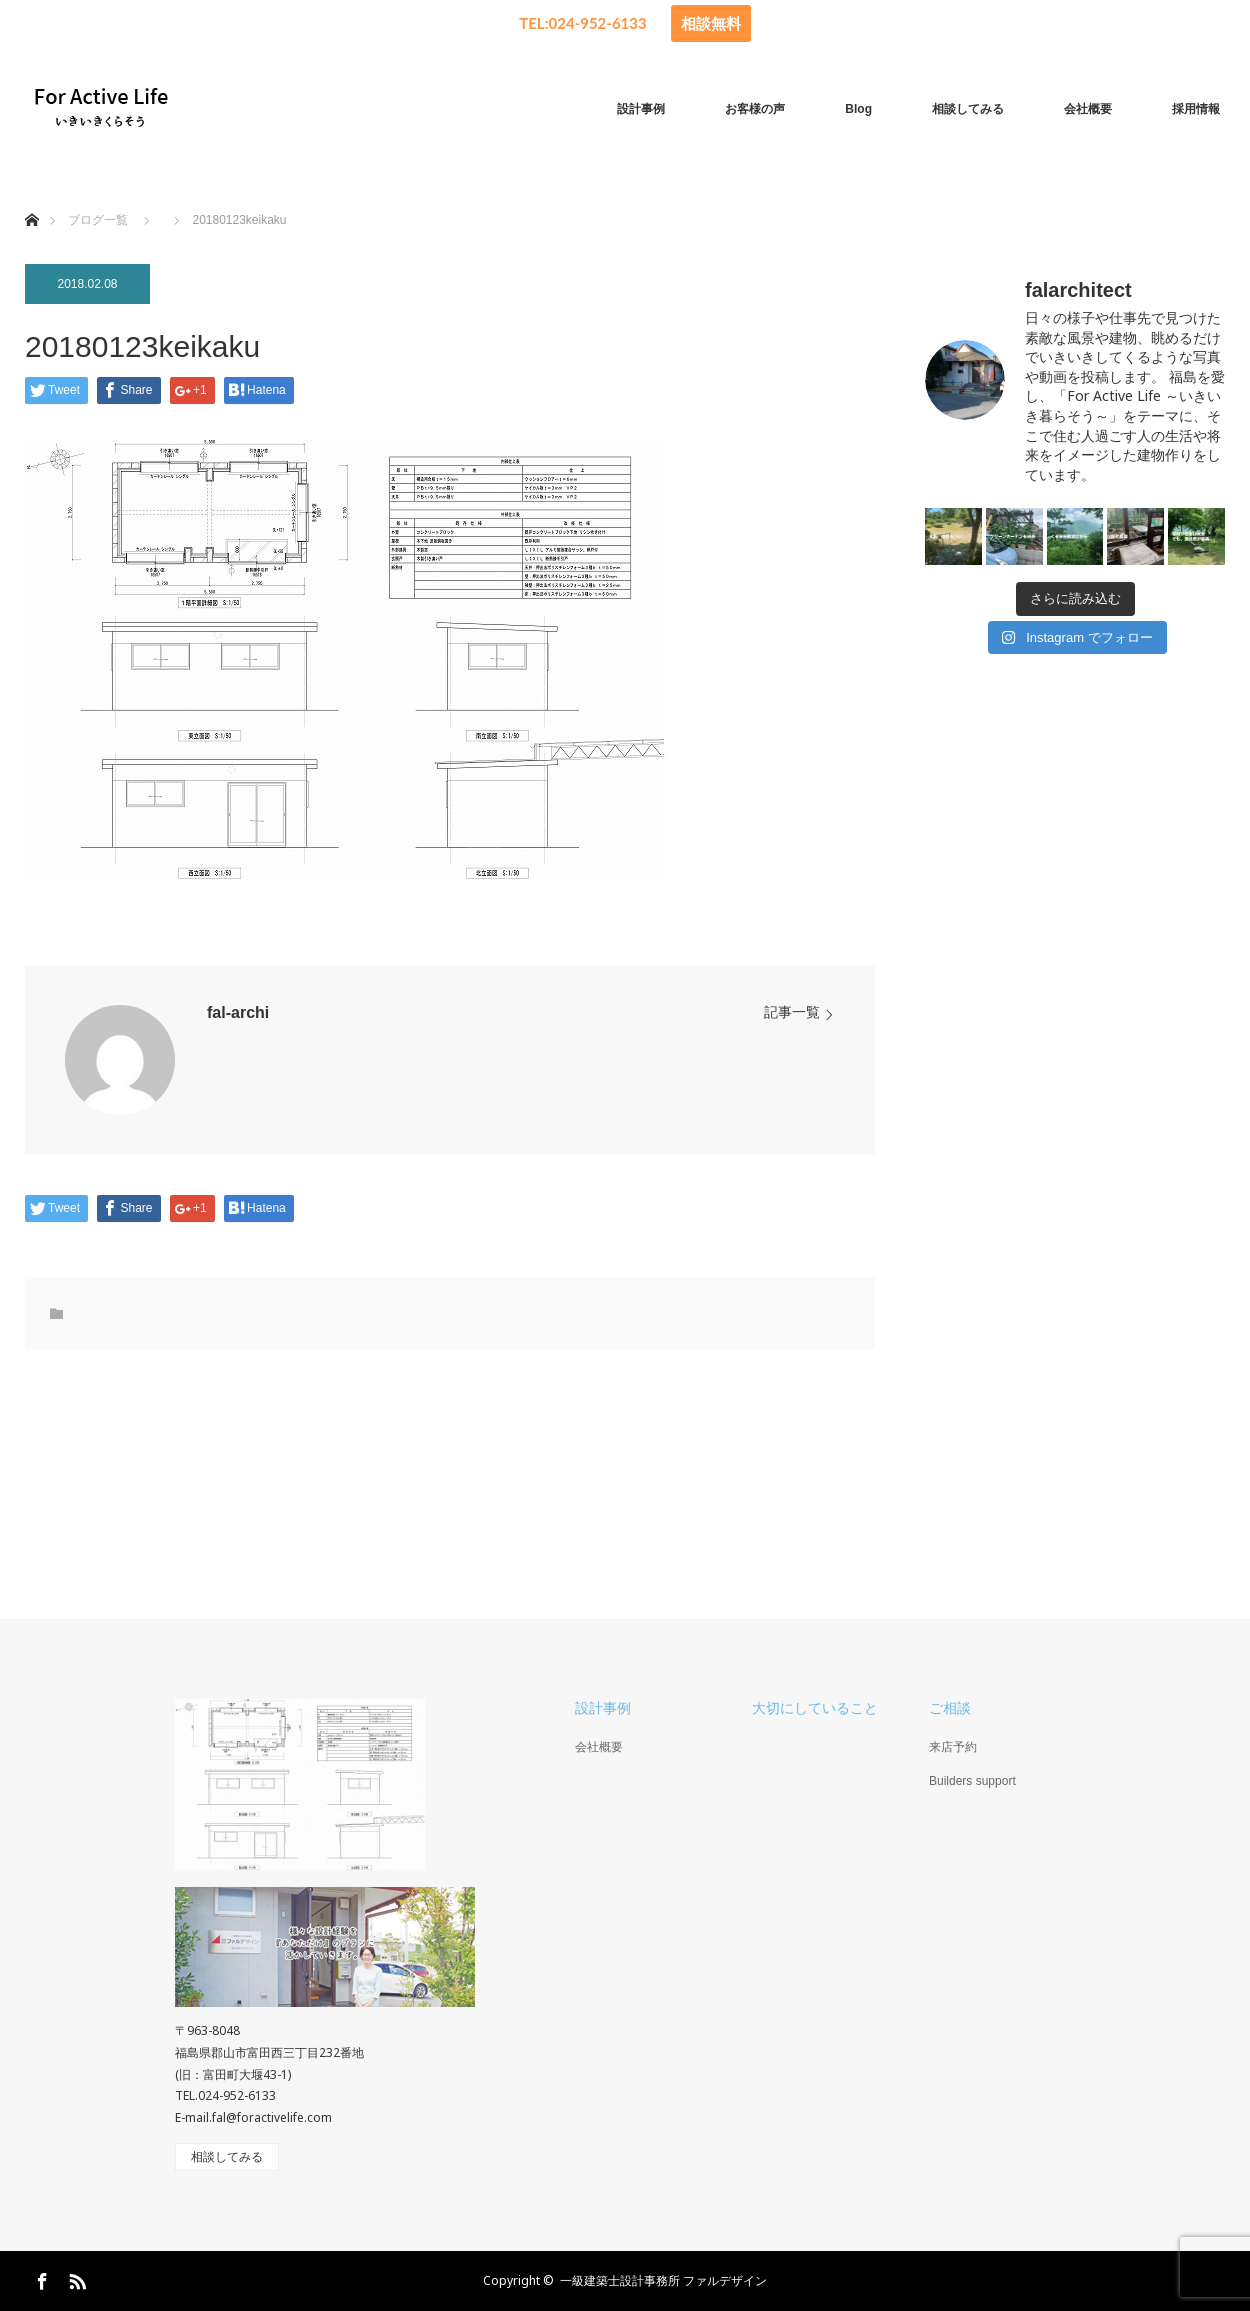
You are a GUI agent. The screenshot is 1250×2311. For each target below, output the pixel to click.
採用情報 (1196, 109)
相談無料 (711, 23)
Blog (858, 109)
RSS (75, 2278)
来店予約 (953, 1747)
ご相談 (950, 1708)
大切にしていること (815, 1708)
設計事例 (641, 109)
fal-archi (238, 1012)
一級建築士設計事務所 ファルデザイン (663, 2280)
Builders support (972, 1781)
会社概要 (1088, 109)
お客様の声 (755, 109)
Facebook (40, 2278)
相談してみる (968, 109)
